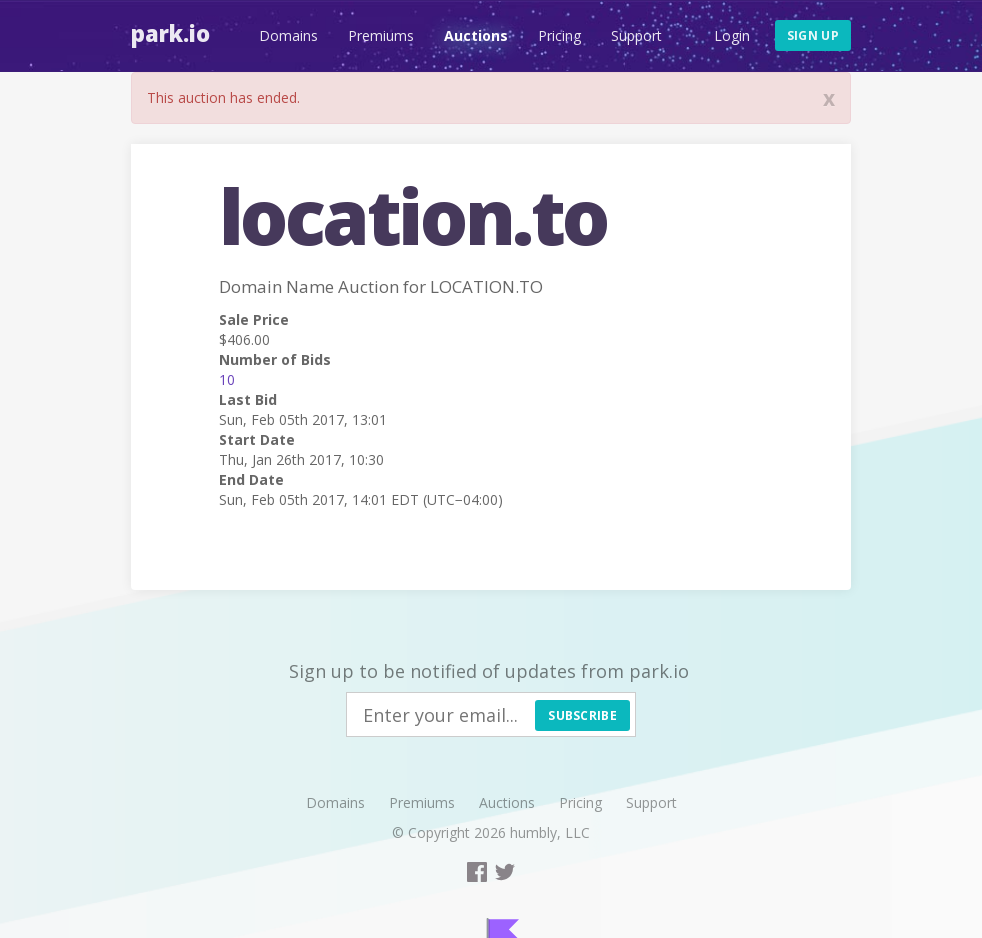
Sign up (813, 35)
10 (227, 379)
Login (732, 35)
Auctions (476, 35)
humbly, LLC (550, 832)
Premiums (381, 35)
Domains (288, 35)
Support (636, 35)
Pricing (559, 35)
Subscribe (582, 715)
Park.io (170, 33)
